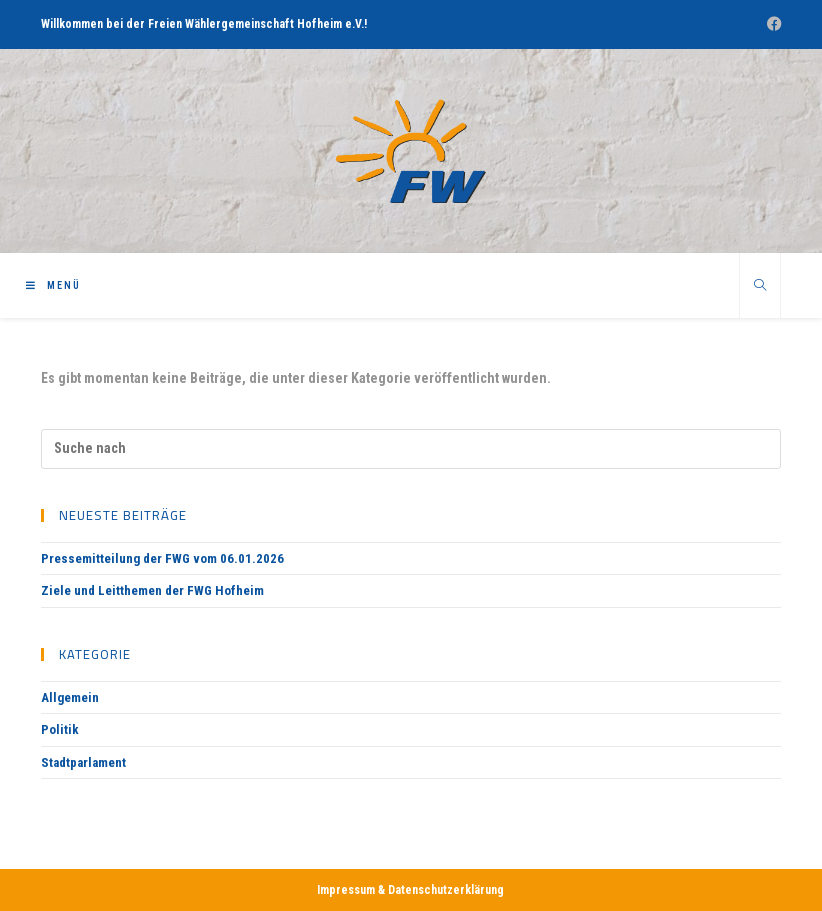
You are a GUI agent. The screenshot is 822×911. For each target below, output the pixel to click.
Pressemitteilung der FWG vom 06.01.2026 (162, 558)
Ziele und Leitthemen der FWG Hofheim (152, 590)
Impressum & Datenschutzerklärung (410, 890)
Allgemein (70, 697)
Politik (60, 729)
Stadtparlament (83, 762)
